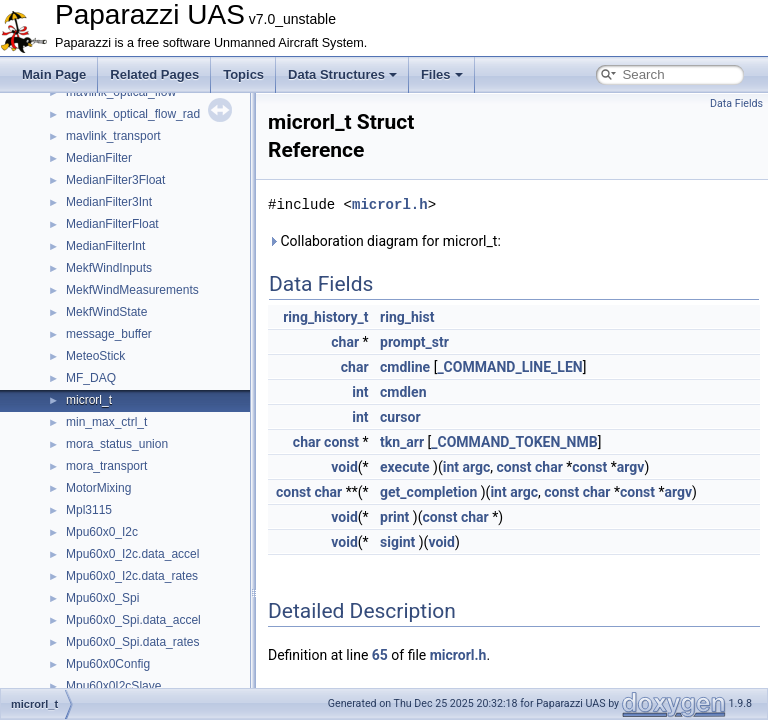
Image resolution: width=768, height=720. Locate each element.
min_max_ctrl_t (106, 422)
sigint (397, 542)
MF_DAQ (91, 378)
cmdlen (403, 392)
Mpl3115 (89, 510)
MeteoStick (95, 356)
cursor (400, 417)
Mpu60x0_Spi (102, 598)
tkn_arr (402, 442)
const (341, 442)
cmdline (405, 367)
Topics (243, 74)
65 (380, 655)
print (394, 517)
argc (477, 467)
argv (631, 467)
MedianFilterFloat (112, 224)
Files (442, 74)
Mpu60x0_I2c (102, 532)
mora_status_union (117, 444)
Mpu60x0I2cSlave (113, 686)
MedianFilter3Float (115, 180)
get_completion (428, 492)
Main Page (54, 74)
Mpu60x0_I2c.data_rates (132, 576)
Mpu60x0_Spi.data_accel (133, 620)
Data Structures (342, 74)
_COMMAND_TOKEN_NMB (514, 442)
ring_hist (407, 317)
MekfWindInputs (109, 268)
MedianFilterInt (105, 246)
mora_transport (106, 466)
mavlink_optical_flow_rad (133, 114)
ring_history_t (325, 317)
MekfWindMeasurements (132, 290)
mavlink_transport (113, 136)
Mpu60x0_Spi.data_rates (132, 642)
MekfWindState (106, 312)
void (344, 467)
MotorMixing (98, 488)
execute (405, 467)
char (345, 342)
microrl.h (390, 204)
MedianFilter (99, 158)
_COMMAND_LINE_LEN (509, 367)
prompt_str (414, 342)
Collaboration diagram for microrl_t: (384, 241)
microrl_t (89, 400)
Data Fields (736, 103)
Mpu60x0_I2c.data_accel (132, 554)
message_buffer (109, 334)
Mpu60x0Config (108, 664)
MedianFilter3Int (109, 202)
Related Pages (154, 74)
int (360, 392)
